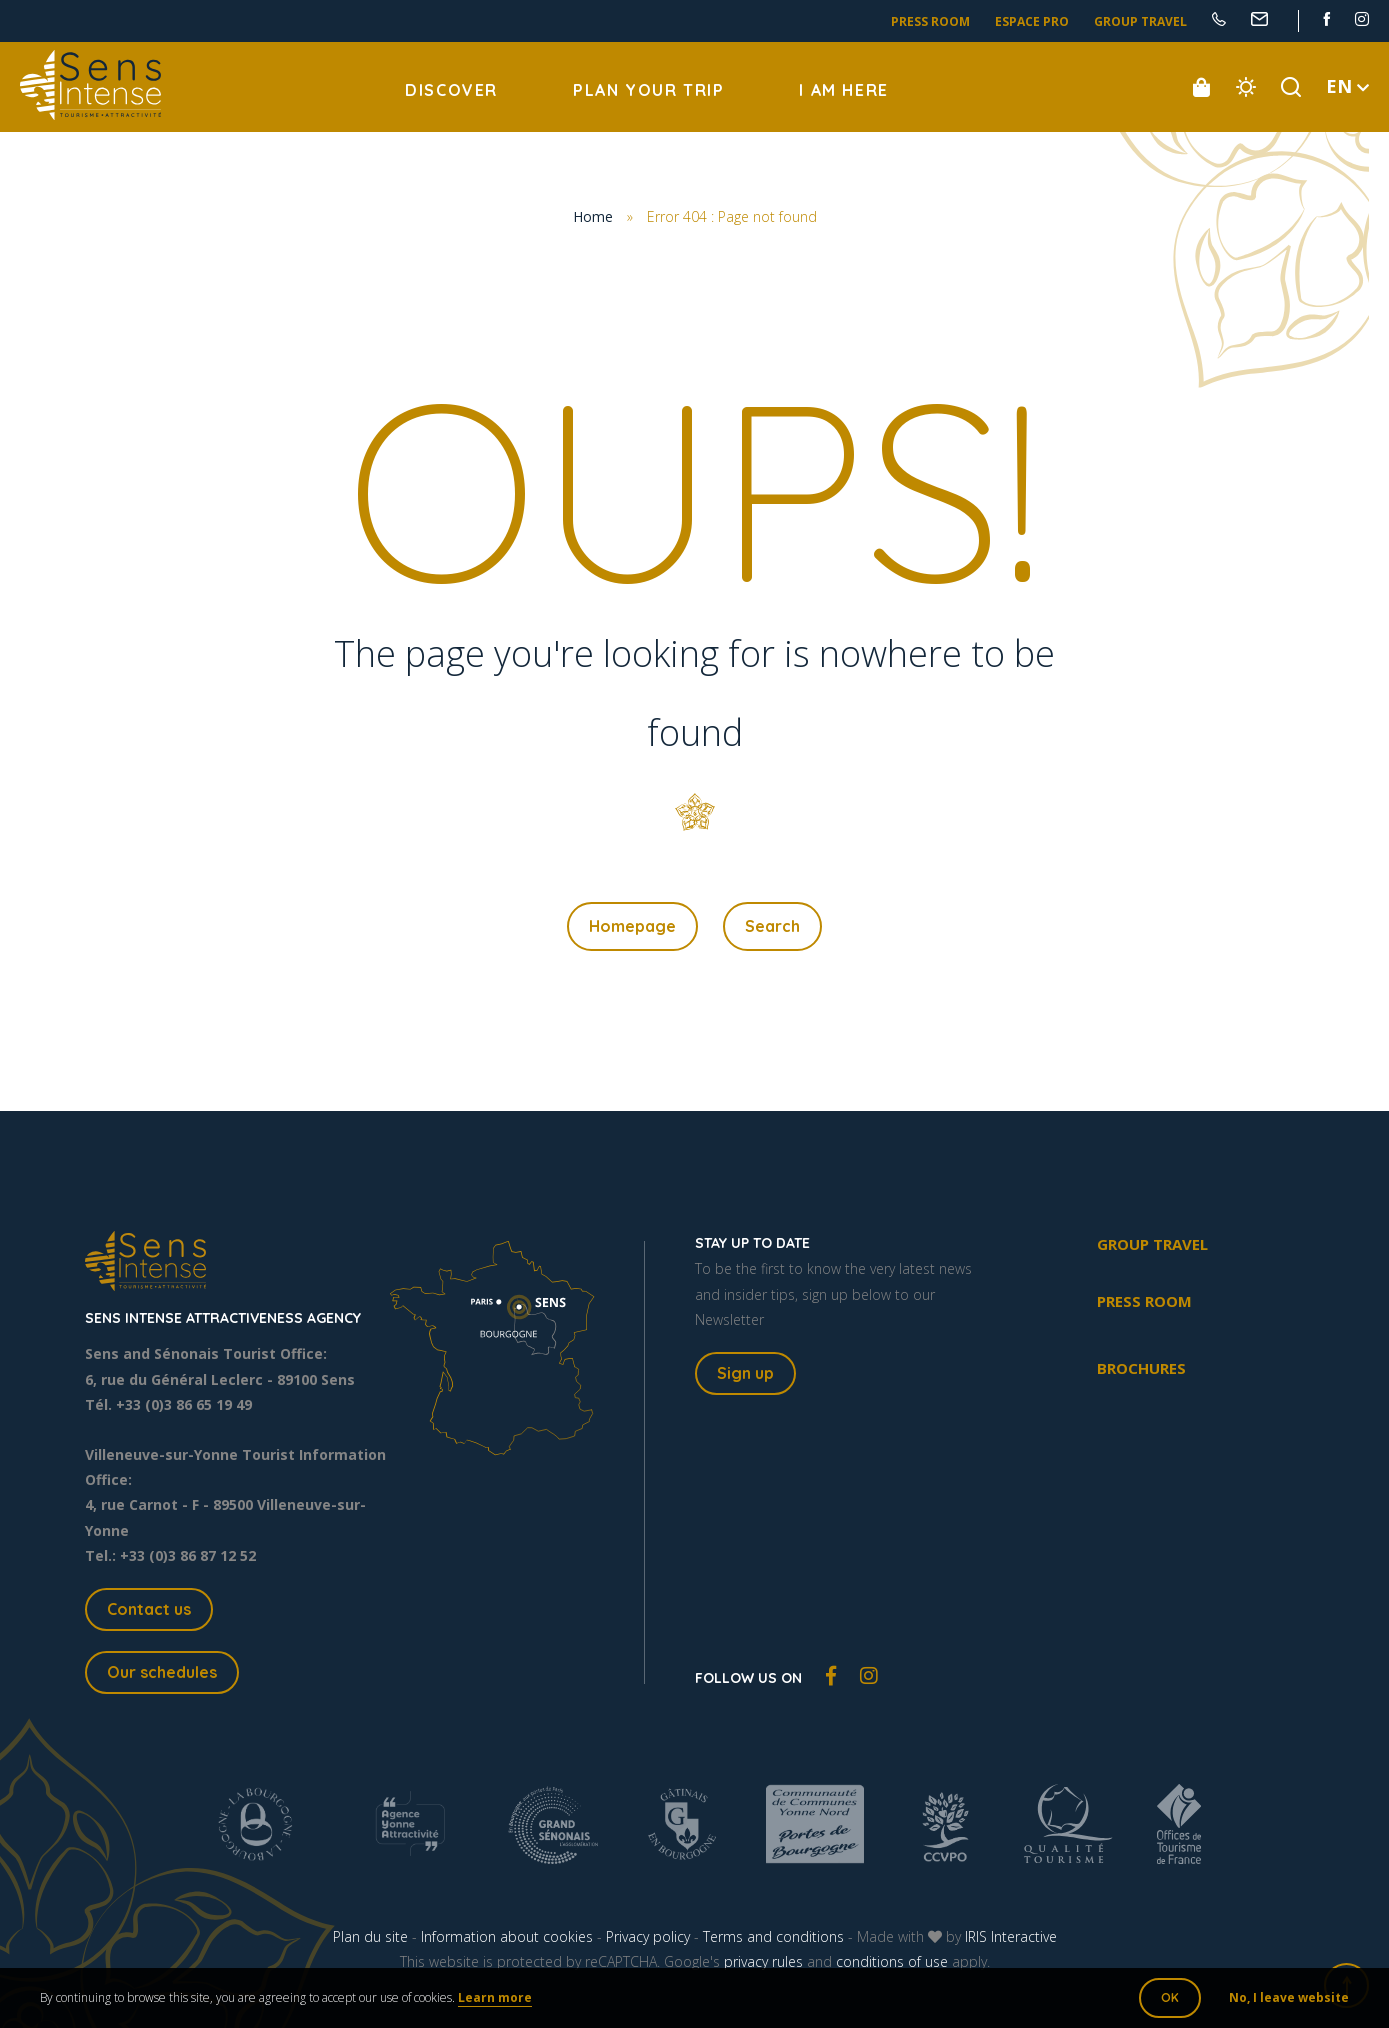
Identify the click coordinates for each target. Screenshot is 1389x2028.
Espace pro (1032, 21)
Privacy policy (648, 1936)
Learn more (495, 1997)
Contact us (149, 1609)
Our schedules (162, 1672)
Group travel (1140, 21)
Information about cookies (507, 1936)
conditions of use (892, 1961)
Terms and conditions (773, 1936)
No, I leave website (1289, 1997)
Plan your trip (648, 90)
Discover (451, 90)
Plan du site (370, 1936)
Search (772, 926)
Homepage (632, 926)
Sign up (745, 1373)
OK (1170, 1997)
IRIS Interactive (1011, 1936)
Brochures (1141, 1368)
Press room (930, 21)
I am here (843, 90)
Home (593, 216)
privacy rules (763, 1961)
